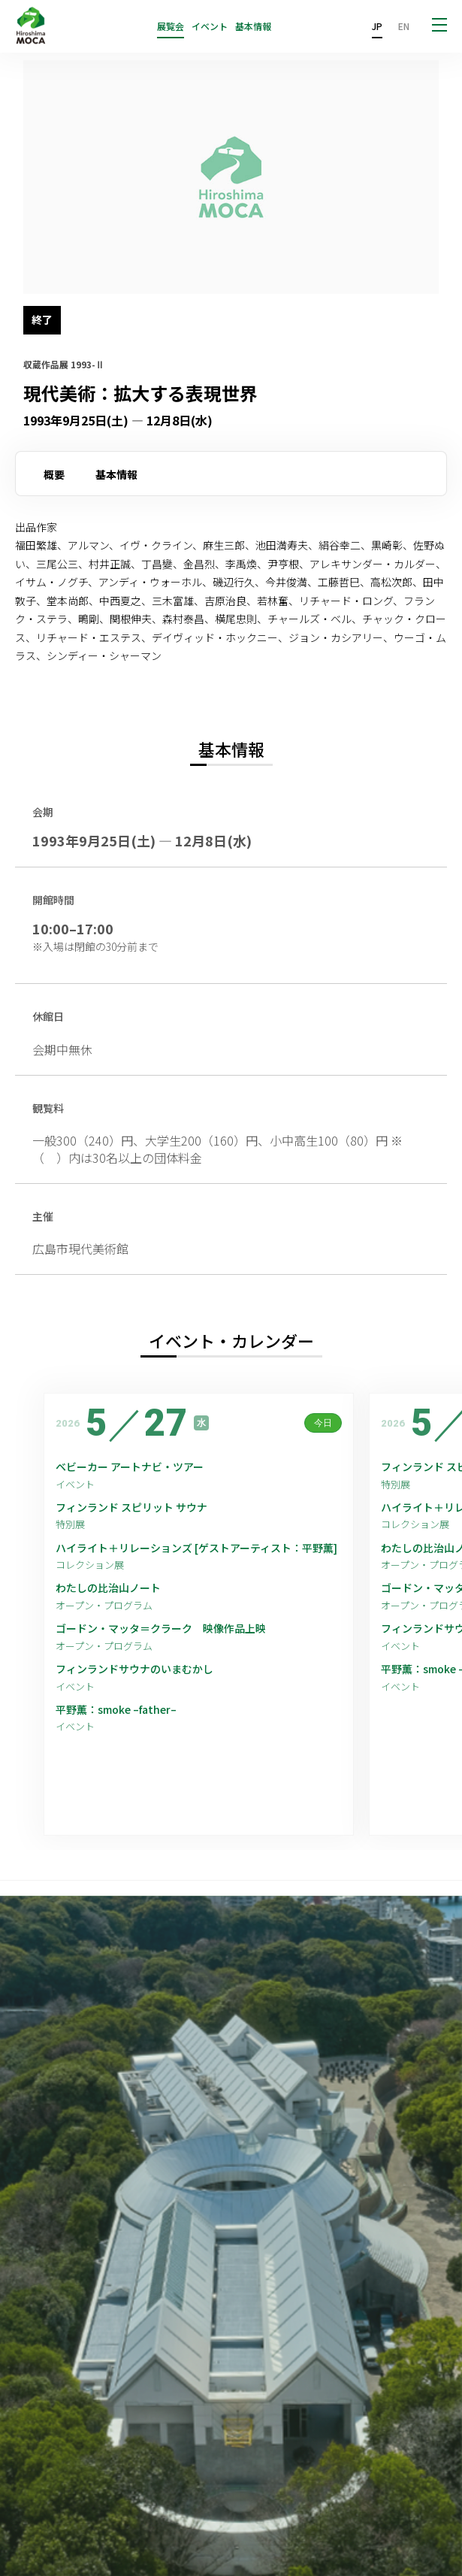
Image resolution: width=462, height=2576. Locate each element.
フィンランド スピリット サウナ (131, 1507)
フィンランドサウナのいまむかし (134, 1669)
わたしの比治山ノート (108, 1588)
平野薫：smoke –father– (116, 1710)
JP (377, 26)
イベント (210, 26)
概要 (54, 474)
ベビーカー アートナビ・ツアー (130, 1467)
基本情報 (253, 26)
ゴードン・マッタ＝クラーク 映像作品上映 (161, 1628)
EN (403, 26)
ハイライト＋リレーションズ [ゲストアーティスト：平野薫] (196, 1548)
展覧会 (170, 26)
